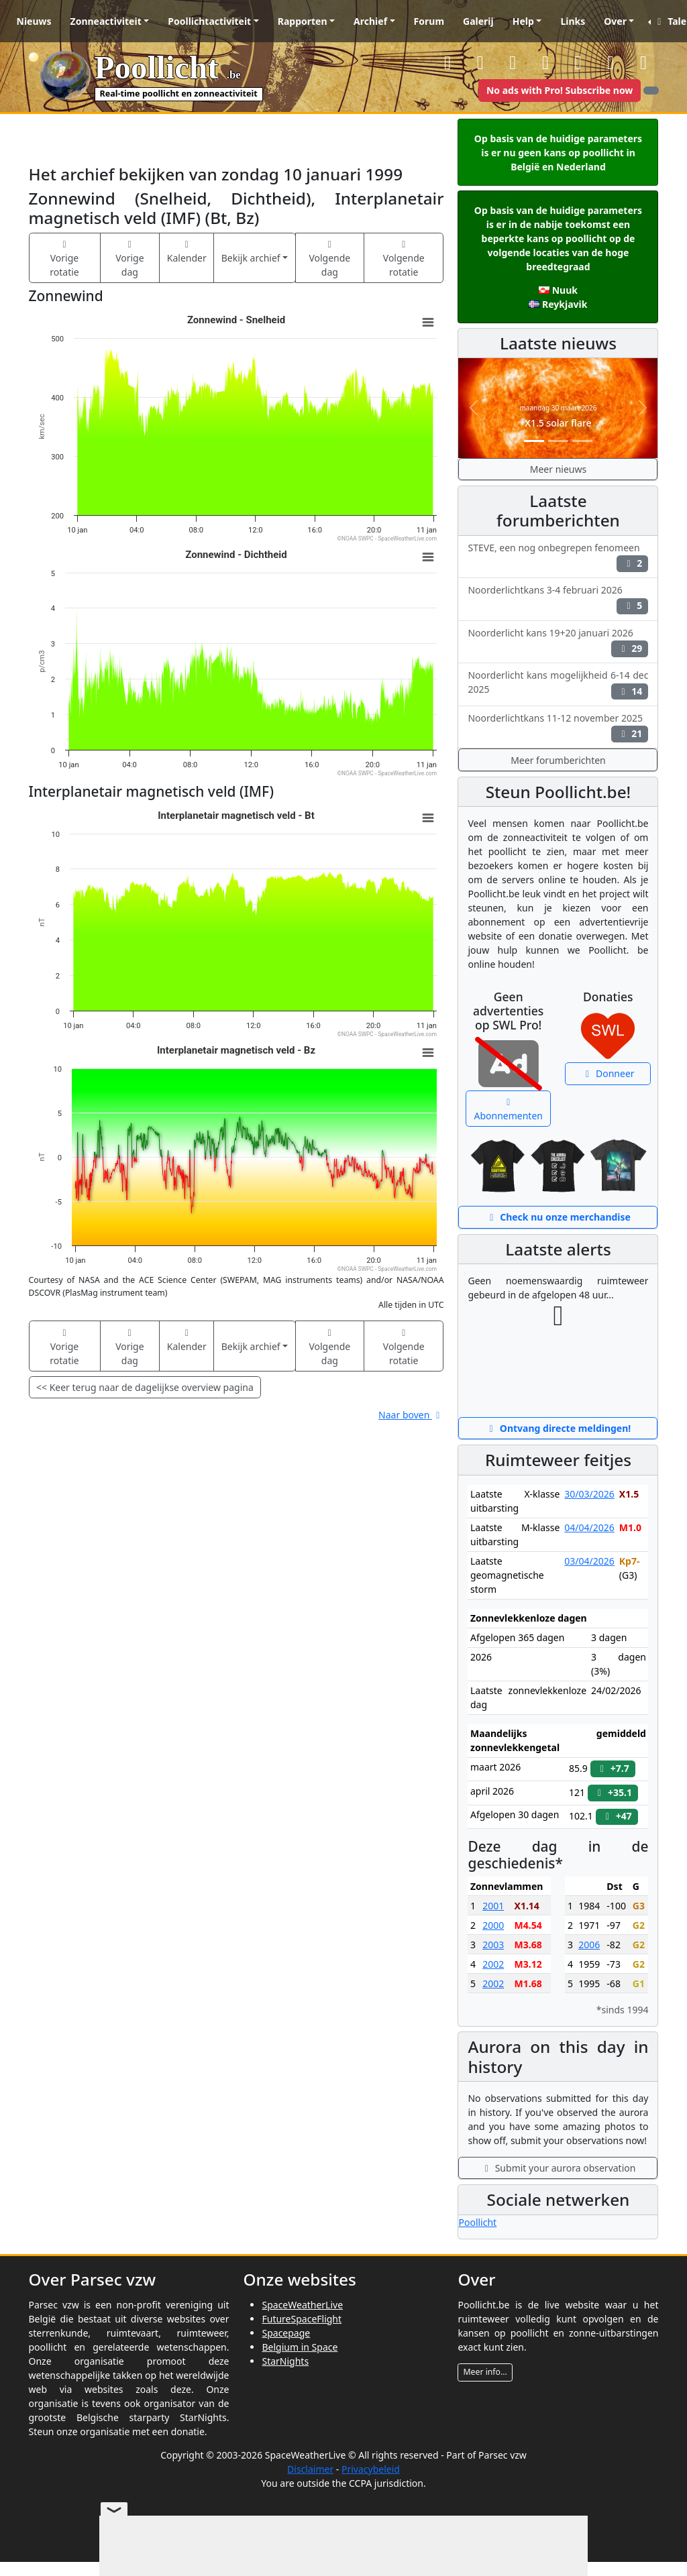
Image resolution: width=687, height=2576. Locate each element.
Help (523, 21)
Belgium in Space (299, 2347)
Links (572, 21)
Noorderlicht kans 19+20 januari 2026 (558, 641)
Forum (429, 21)
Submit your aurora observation (558, 2168)
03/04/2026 (589, 1561)
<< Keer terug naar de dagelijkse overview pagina (145, 1387)
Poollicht (477, 2222)
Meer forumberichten (558, 760)
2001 (493, 1905)
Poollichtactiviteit (209, 21)
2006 (589, 1944)
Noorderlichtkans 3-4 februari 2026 (558, 598)
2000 (493, 1925)
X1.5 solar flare (558, 422)
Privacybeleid (370, 2469)
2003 (493, 1944)
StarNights (285, 2361)
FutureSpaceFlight (301, 2318)
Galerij (478, 21)
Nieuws (34, 21)
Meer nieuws (558, 469)
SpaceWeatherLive (302, 2304)
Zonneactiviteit (106, 21)
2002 (493, 1964)
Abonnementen (508, 1110)
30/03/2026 (589, 1494)
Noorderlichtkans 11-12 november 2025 (558, 727)
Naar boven (410, 1414)
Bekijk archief (250, 257)
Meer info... (485, 2371)
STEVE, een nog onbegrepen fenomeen (558, 556)
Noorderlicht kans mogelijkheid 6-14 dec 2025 (558, 684)
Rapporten (302, 21)
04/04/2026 (589, 1527)
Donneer (608, 1073)
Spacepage (286, 2333)
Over (615, 21)
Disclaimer (310, 2469)
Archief (370, 21)
